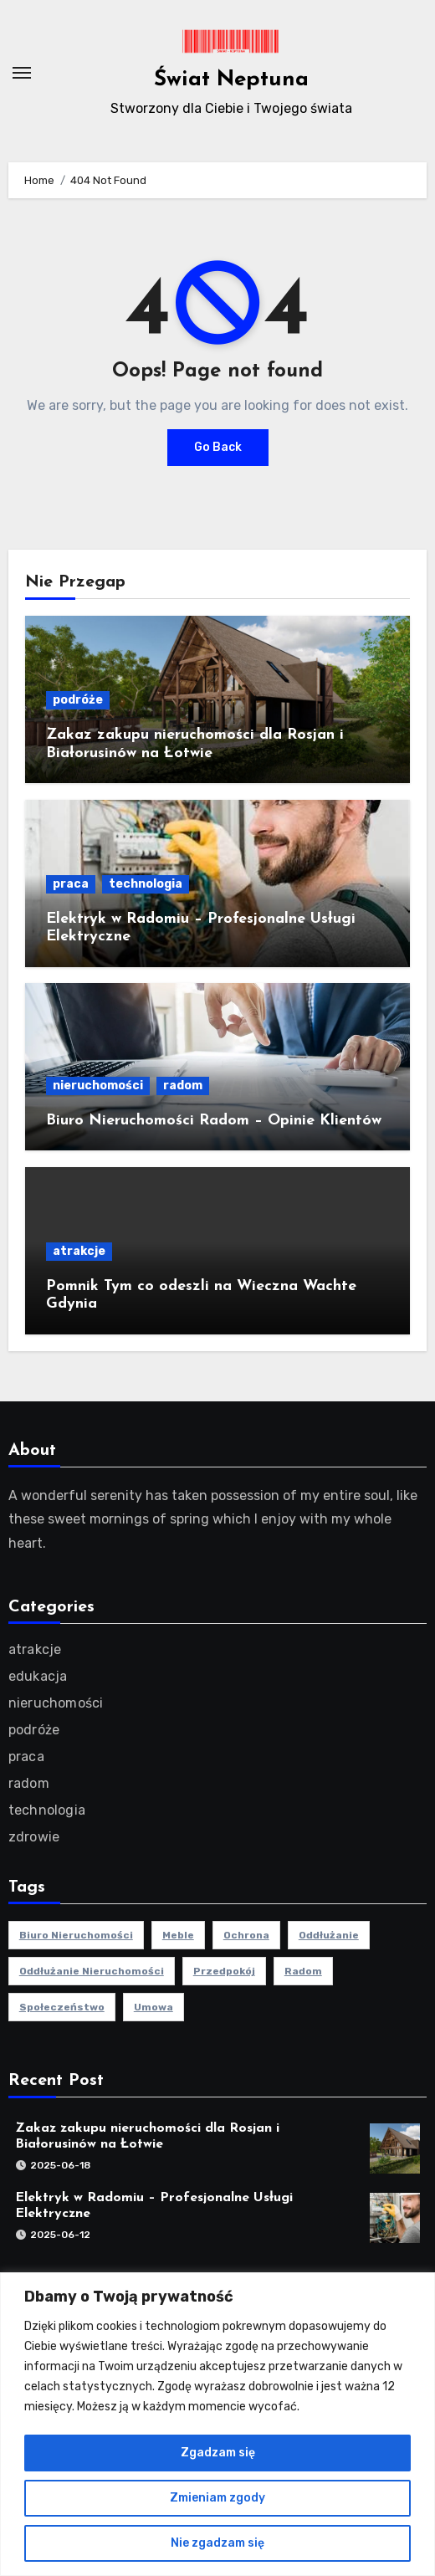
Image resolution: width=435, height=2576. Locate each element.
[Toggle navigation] (21, 73)
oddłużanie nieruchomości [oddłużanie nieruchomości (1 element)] (91, 1971)
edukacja (38, 1676)
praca (71, 884)
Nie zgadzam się (217, 2543)
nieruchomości (98, 1085)
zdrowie (33, 1837)
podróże (78, 700)
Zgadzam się (218, 2452)
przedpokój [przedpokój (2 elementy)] (224, 1971)
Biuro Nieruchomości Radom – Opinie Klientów (213, 1121)
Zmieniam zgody (217, 2498)
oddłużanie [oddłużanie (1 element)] (329, 1935)
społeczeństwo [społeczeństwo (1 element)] (62, 2007)
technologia (145, 884)
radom (182, 1085)
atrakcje (79, 1251)
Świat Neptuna (231, 80)
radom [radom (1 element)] (303, 1971)
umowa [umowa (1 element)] (153, 2007)
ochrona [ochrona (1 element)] (246, 1935)
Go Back (218, 447)
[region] (217, 2424)
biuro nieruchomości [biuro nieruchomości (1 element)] (76, 1935)
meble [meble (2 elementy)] (178, 1935)
